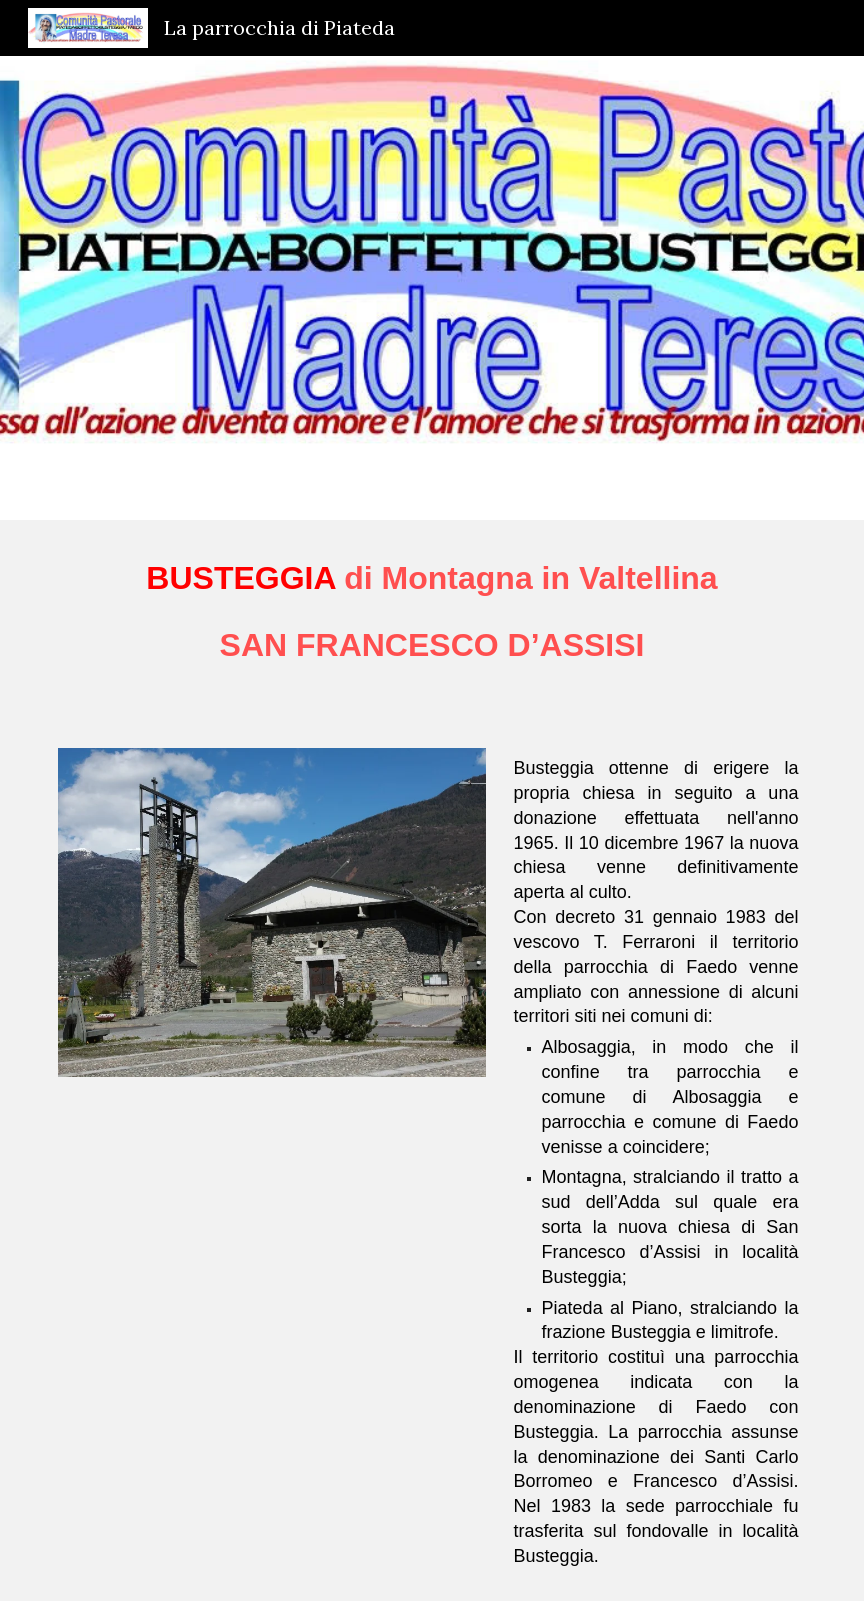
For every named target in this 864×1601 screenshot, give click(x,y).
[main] (432, 622)
